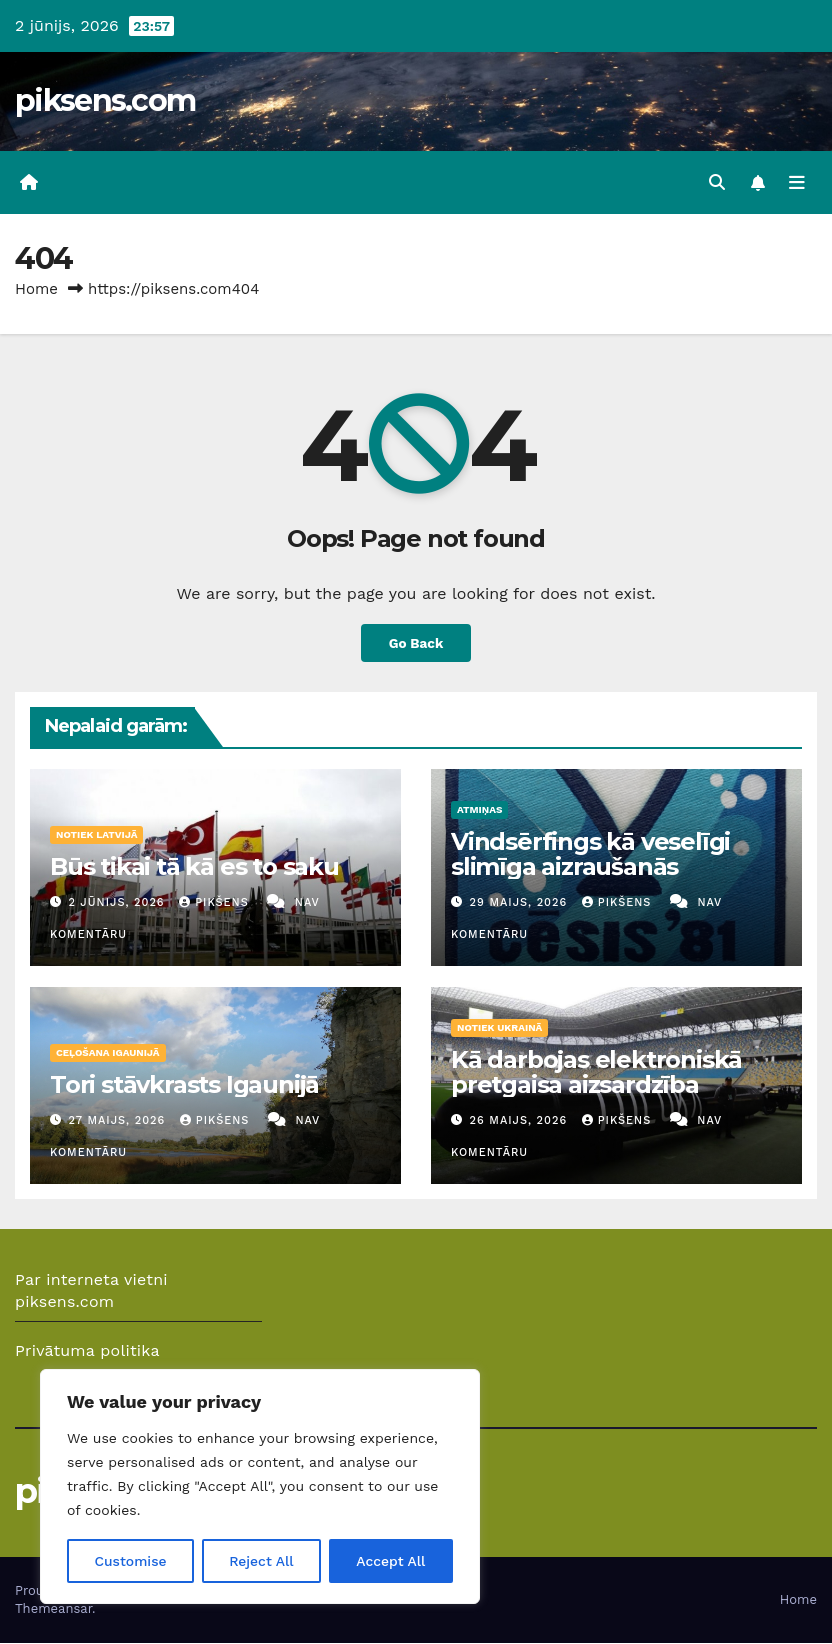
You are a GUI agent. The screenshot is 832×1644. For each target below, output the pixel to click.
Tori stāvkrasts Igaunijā (184, 1084)
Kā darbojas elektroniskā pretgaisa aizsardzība (596, 1072)
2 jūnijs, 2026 (119, 902)
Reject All (261, 1561)
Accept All (391, 1561)
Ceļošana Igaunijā (108, 1052)
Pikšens (216, 902)
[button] (717, 182)
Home (36, 289)
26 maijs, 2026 (521, 1121)
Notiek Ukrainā (499, 1027)
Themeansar (53, 1609)
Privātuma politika (87, 1351)
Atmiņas (479, 809)
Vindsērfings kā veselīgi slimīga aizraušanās (590, 854)
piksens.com (105, 100)
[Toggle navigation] (797, 183)
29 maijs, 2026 (521, 902)
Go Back (416, 643)
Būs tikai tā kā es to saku (194, 866)
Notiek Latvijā (96, 834)
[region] (260, 1487)
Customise (130, 1561)
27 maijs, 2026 (119, 1121)
